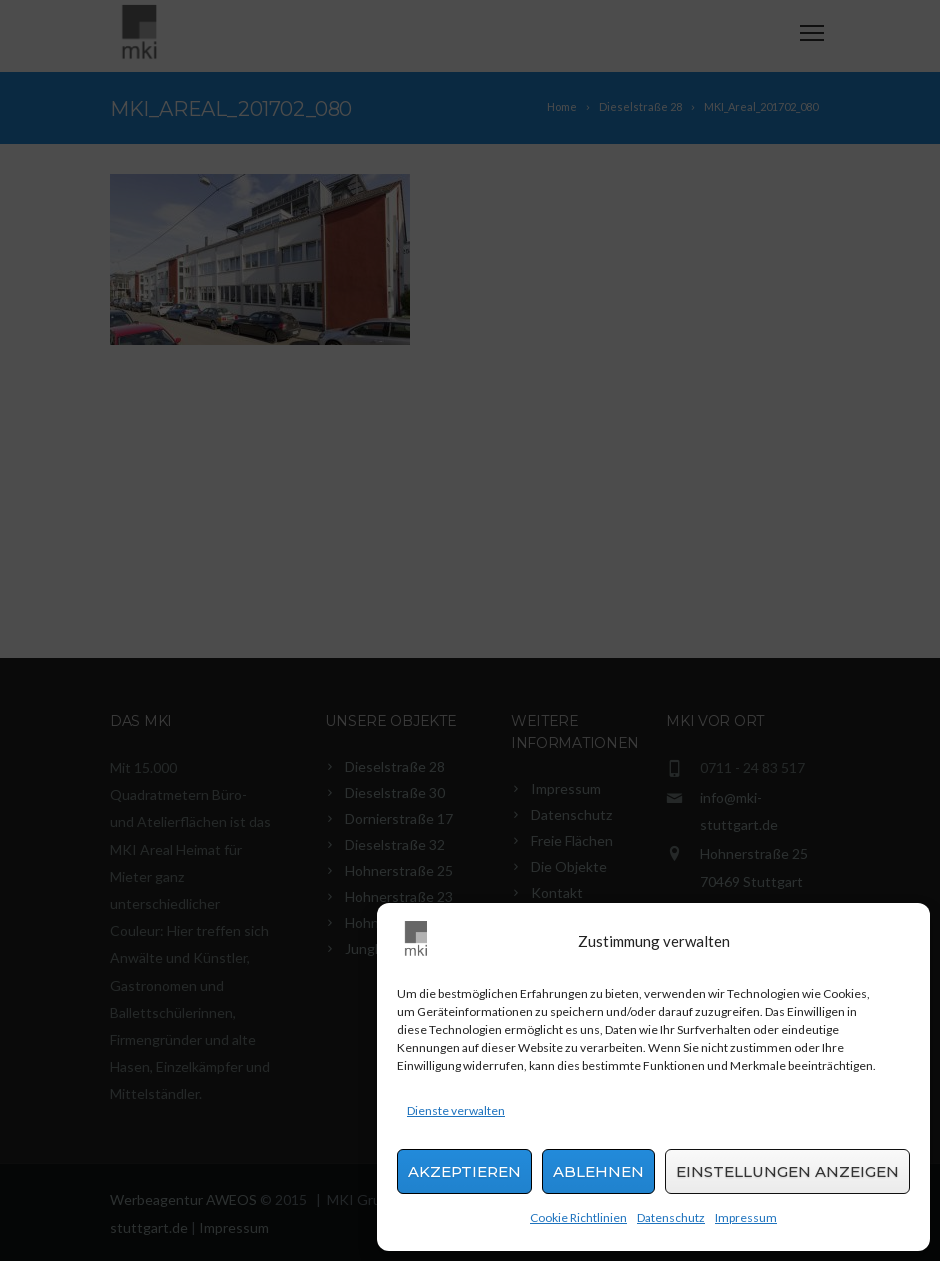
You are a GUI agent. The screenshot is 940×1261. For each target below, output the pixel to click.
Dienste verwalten (456, 1110)
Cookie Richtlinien (578, 1217)
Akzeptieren (464, 1171)
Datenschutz (671, 1217)
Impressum (746, 1217)
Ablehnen (598, 1171)
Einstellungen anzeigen (787, 1171)
